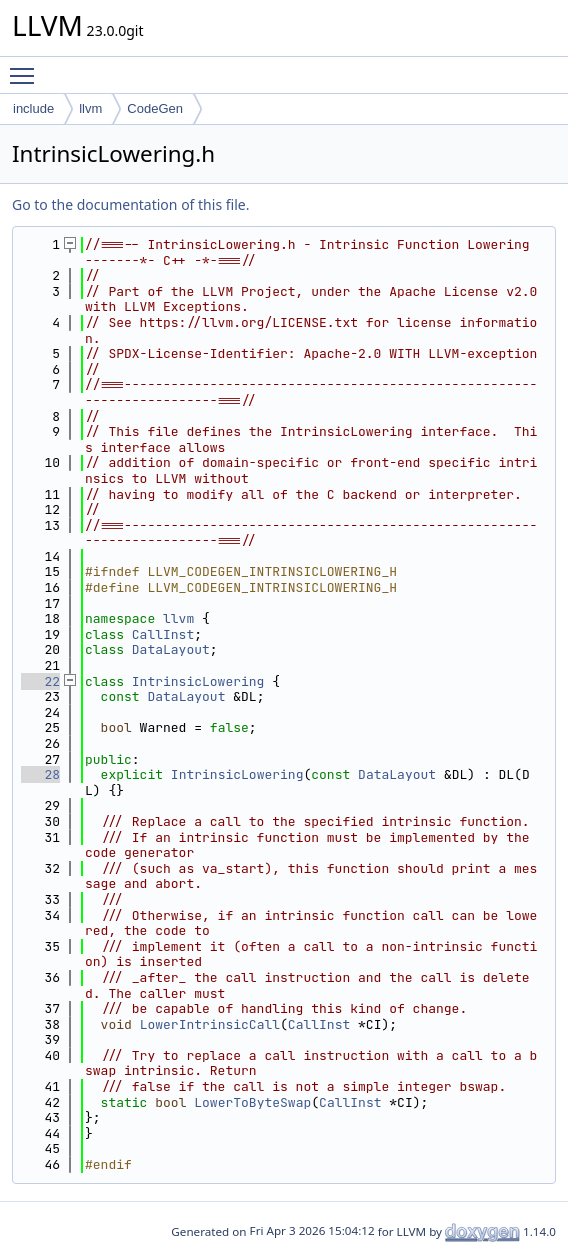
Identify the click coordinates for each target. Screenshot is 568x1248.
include (33, 108)
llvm (90, 108)
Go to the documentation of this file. (130, 204)
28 (40, 774)
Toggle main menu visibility (27, 67)
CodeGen (155, 108)
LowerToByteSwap (252, 1102)
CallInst (163, 634)
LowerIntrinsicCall (210, 1024)
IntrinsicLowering (198, 681)
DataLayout (171, 649)
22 (40, 681)
